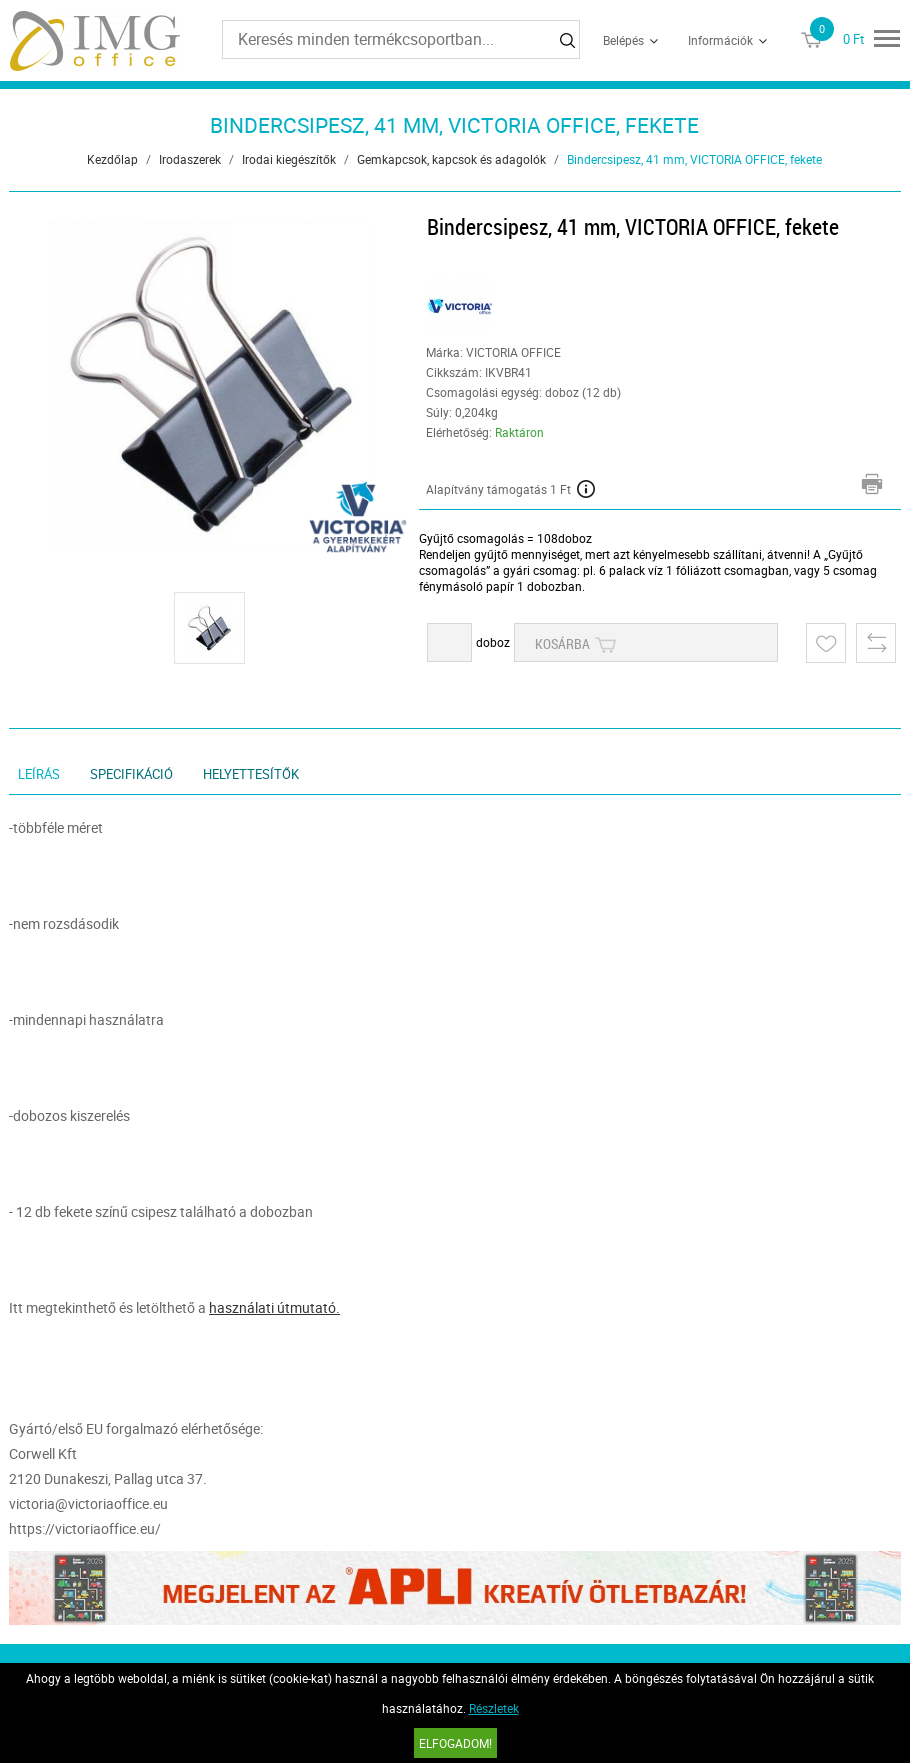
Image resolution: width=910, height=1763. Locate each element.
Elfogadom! (455, 1743)
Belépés (623, 40)
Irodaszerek (190, 159)
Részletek (494, 1708)
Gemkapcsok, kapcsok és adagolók (451, 159)
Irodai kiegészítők (289, 159)
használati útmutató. (274, 1307)
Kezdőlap (112, 159)
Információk (720, 40)
